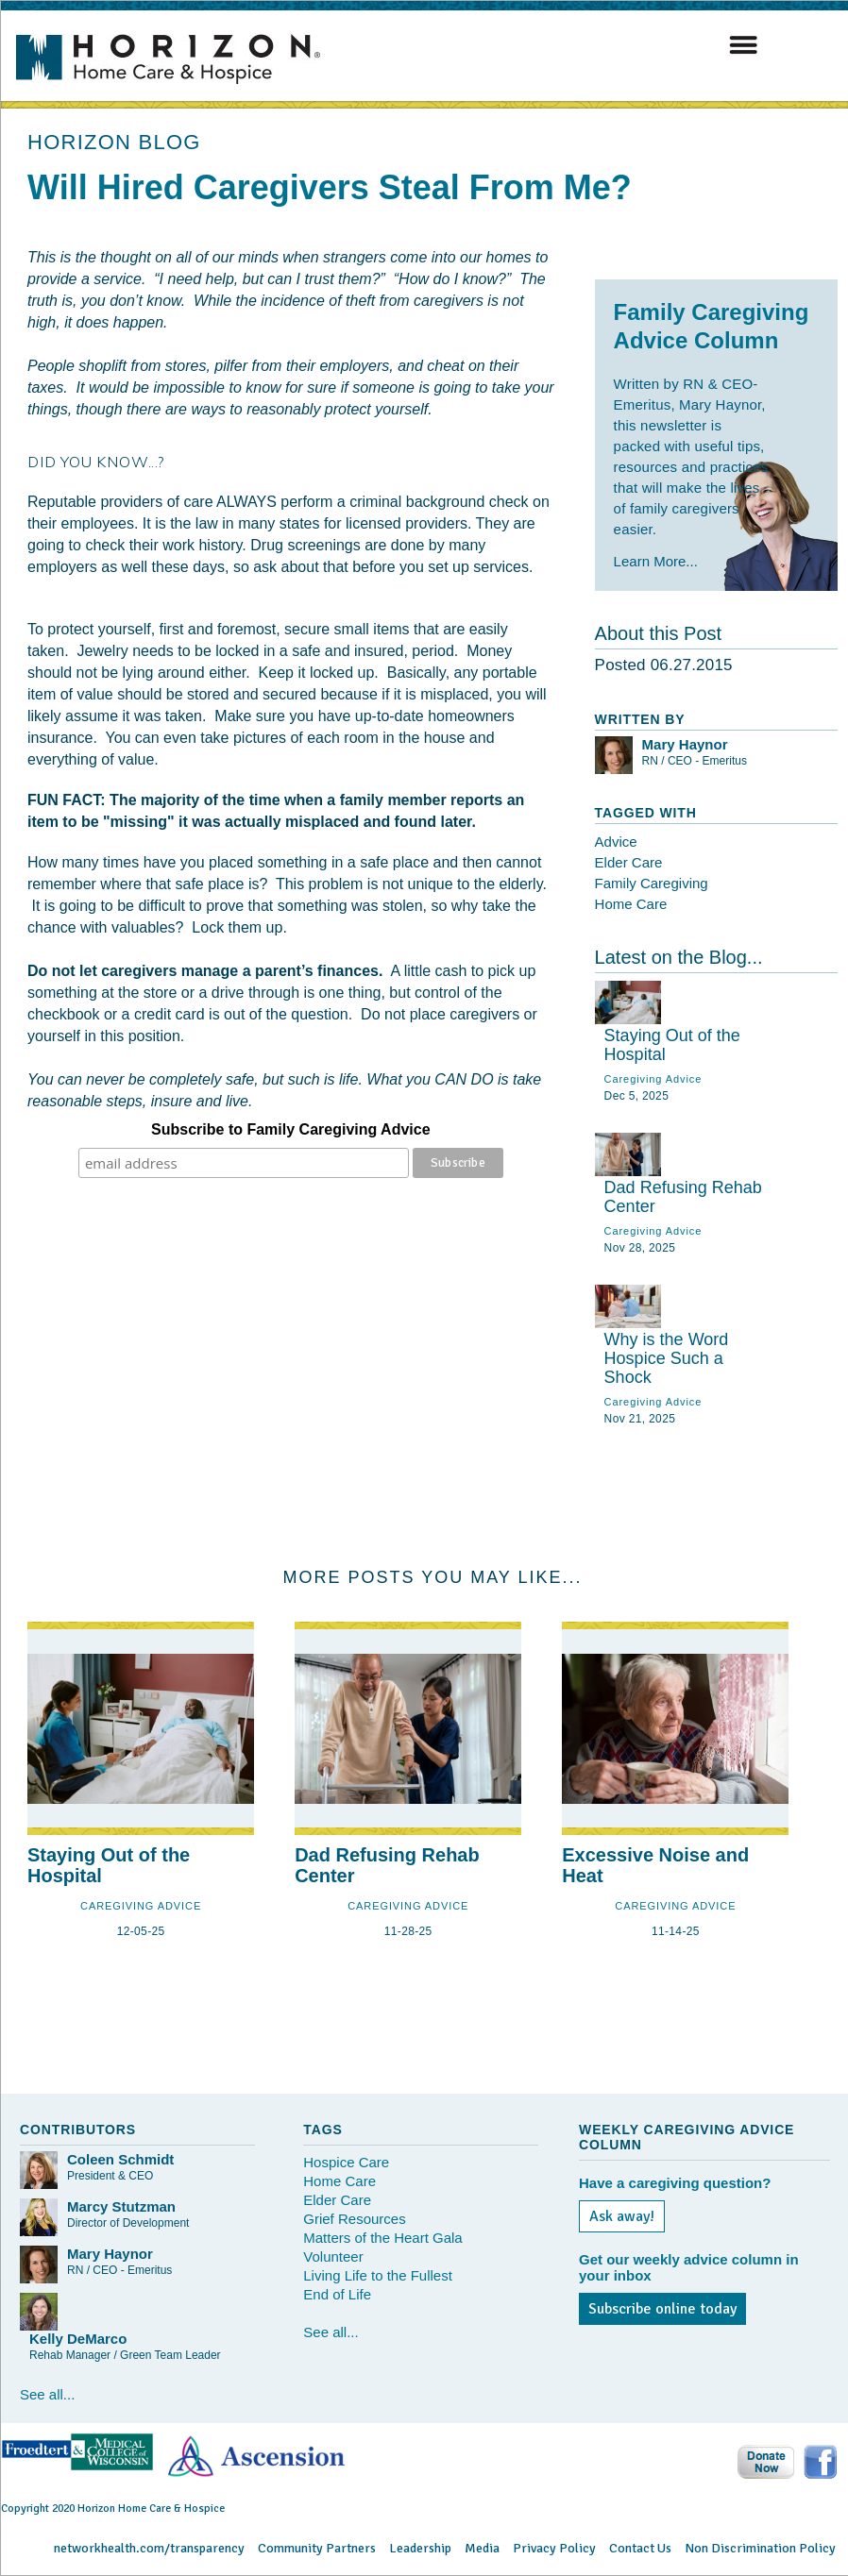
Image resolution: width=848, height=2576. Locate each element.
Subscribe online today (662, 2308)
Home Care (631, 904)
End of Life (337, 2294)
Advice (616, 841)
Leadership (420, 2548)
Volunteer (333, 2256)
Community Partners (317, 2548)
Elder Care (629, 862)
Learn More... (656, 561)
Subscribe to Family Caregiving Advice (291, 1129)
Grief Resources (354, 2219)
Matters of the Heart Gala (382, 2238)
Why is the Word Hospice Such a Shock (666, 1358)
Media (482, 2548)
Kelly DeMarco (78, 2339)
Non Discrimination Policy (760, 2548)
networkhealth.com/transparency (149, 2548)
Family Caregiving (651, 883)
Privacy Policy (554, 2548)
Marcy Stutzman (121, 2206)
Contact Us (640, 2548)
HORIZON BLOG (114, 142)
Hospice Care (346, 2162)
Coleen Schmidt (120, 2159)
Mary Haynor (685, 744)
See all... (47, 2394)
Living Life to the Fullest (377, 2275)
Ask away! (621, 2216)
